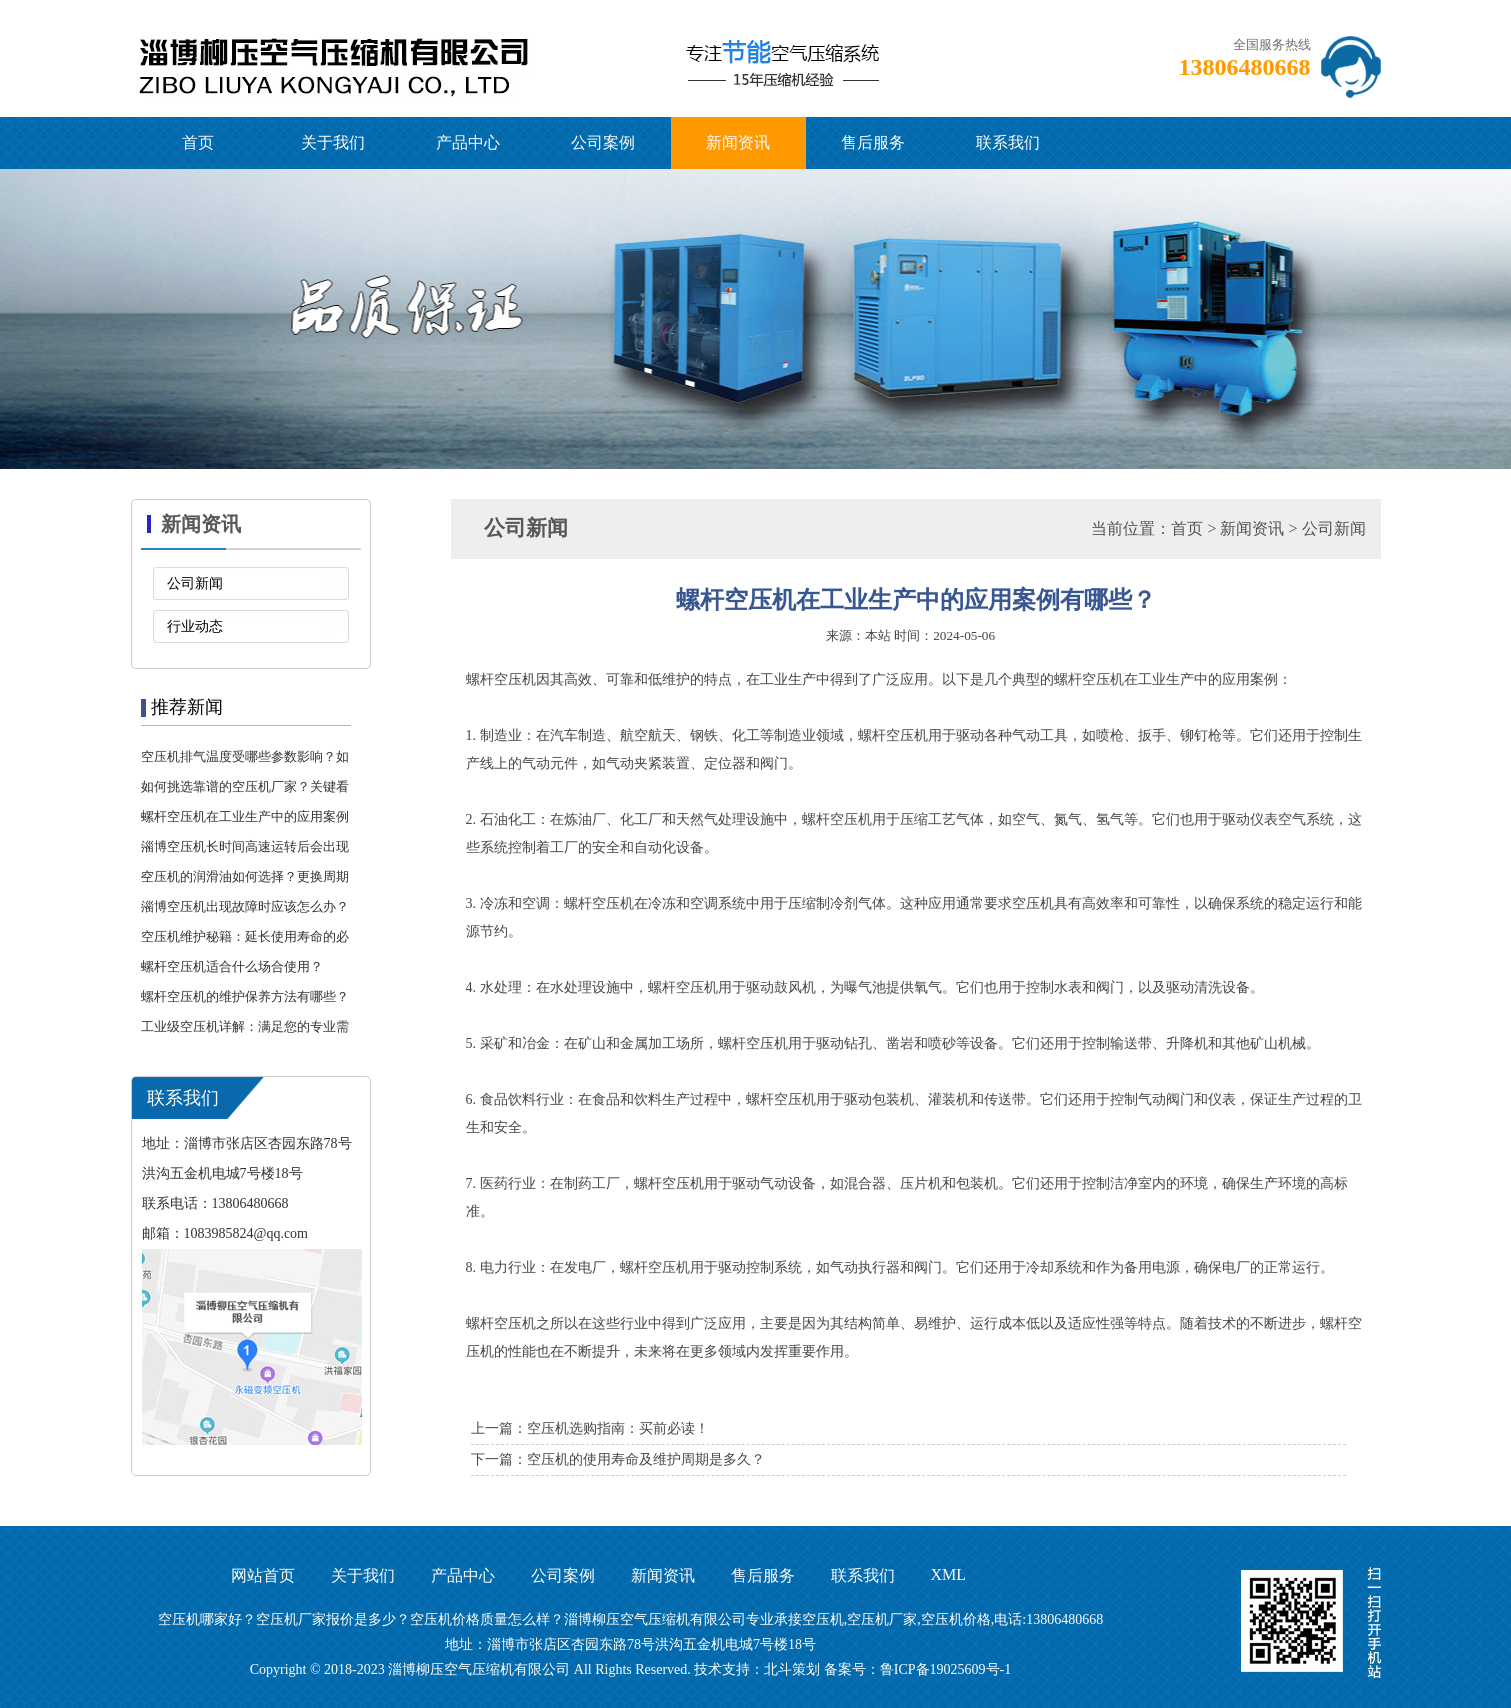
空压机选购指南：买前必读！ (618, 1428)
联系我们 (1008, 142)
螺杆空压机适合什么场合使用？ (232, 966)
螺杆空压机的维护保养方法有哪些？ (245, 996)
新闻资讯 (738, 142)
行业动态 (195, 626)
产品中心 (468, 142)
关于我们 (333, 142)
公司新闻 (195, 583)
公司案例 (603, 142)
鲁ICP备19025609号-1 (945, 1669)
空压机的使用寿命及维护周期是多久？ (646, 1459)
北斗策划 (792, 1669)
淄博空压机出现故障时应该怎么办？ (245, 906)
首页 (198, 142)
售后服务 (873, 142)
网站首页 (263, 1575)
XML (949, 1574)
